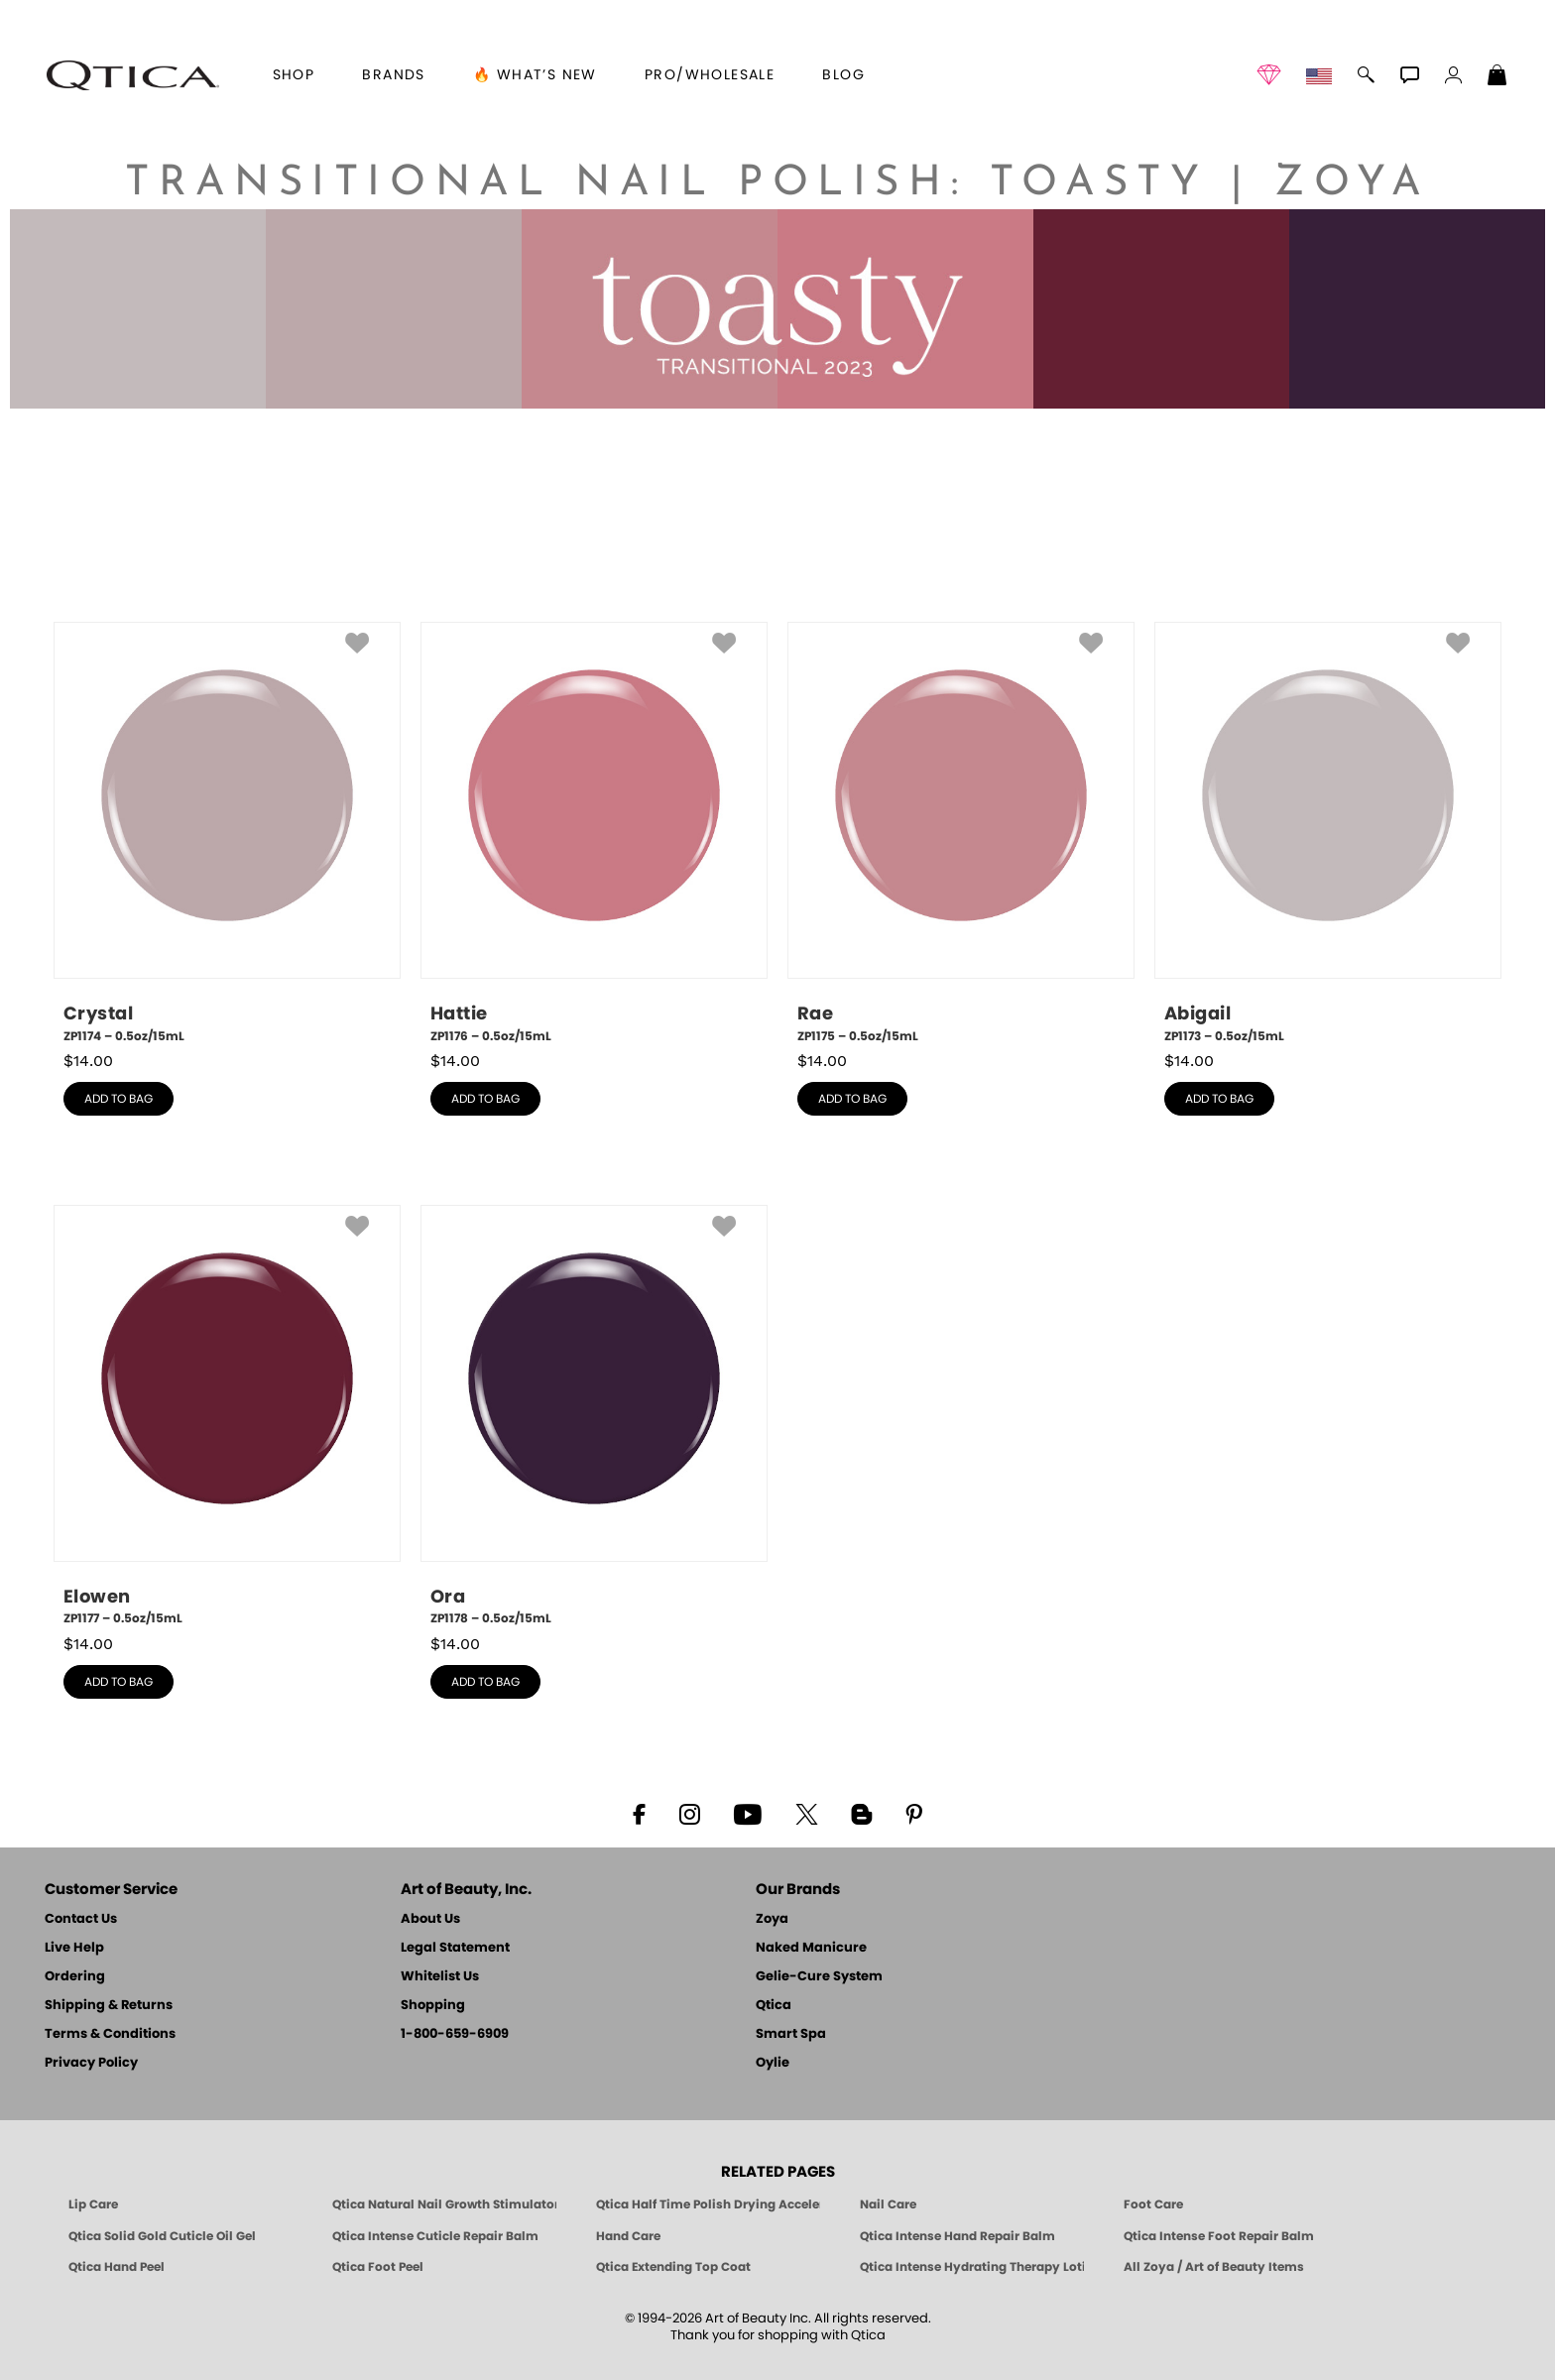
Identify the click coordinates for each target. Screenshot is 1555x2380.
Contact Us (81, 1919)
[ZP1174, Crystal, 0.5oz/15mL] (227, 833)
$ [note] (88, 1061)
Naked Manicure (811, 1948)
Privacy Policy (91, 2063)
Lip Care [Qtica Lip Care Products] (93, 2204)
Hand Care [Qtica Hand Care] (628, 2236)
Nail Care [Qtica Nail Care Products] (888, 2204)
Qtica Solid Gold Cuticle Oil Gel (162, 2236)
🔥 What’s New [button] (535, 75)
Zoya (772, 1919)
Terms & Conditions (110, 2034)
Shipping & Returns (109, 2005)
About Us (430, 1919)
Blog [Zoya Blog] (843, 75)
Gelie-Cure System (819, 1976)
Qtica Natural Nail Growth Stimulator (444, 2204)
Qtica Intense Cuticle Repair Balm (435, 2236)
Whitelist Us (440, 1976)
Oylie (772, 2063)
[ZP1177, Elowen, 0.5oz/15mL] (227, 1416)
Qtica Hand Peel (116, 2267)
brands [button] (393, 75)
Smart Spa (791, 2034)
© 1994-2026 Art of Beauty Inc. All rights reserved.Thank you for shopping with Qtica (778, 2327)
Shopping (433, 2005)
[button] (133, 75)
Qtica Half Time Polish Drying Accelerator (708, 2204)
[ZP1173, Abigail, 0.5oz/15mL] (1327, 833)
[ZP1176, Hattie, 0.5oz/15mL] (594, 833)
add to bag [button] (118, 1099)
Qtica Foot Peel (377, 2267)
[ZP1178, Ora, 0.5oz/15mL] (594, 1416)
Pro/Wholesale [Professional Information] (710, 75)
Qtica (773, 2005)
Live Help (74, 1948)
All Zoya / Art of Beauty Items (1214, 2267)
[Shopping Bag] (1497, 77)
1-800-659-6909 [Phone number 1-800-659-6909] (455, 2034)
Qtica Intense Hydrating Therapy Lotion (972, 2267)
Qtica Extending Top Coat (673, 2267)
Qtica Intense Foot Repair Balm (1219, 2236)
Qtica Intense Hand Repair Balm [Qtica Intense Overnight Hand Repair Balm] (957, 2236)
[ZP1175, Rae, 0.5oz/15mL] (961, 833)
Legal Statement (455, 1948)
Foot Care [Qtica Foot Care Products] (1153, 2204)
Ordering (75, 1976)
